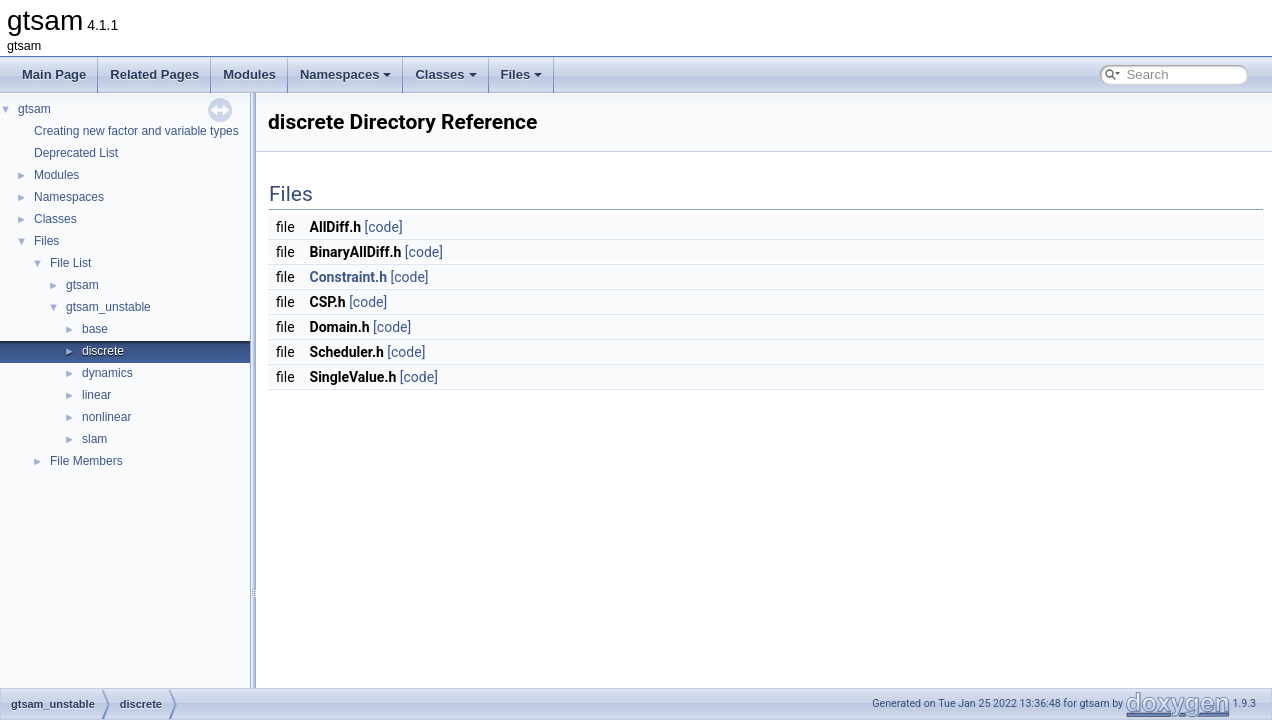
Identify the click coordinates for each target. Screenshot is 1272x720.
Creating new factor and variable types (136, 131)
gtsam (34, 109)
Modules (249, 74)
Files (522, 74)
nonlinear (106, 417)
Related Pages (154, 74)
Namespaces (346, 74)
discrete (103, 351)
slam (94, 439)
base (95, 329)
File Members (86, 461)
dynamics (107, 373)
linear (96, 395)
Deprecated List (76, 153)
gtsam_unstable (108, 307)
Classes (445, 74)
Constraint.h (348, 277)
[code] (384, 227)
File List (70, 263)
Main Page (54, 74)
